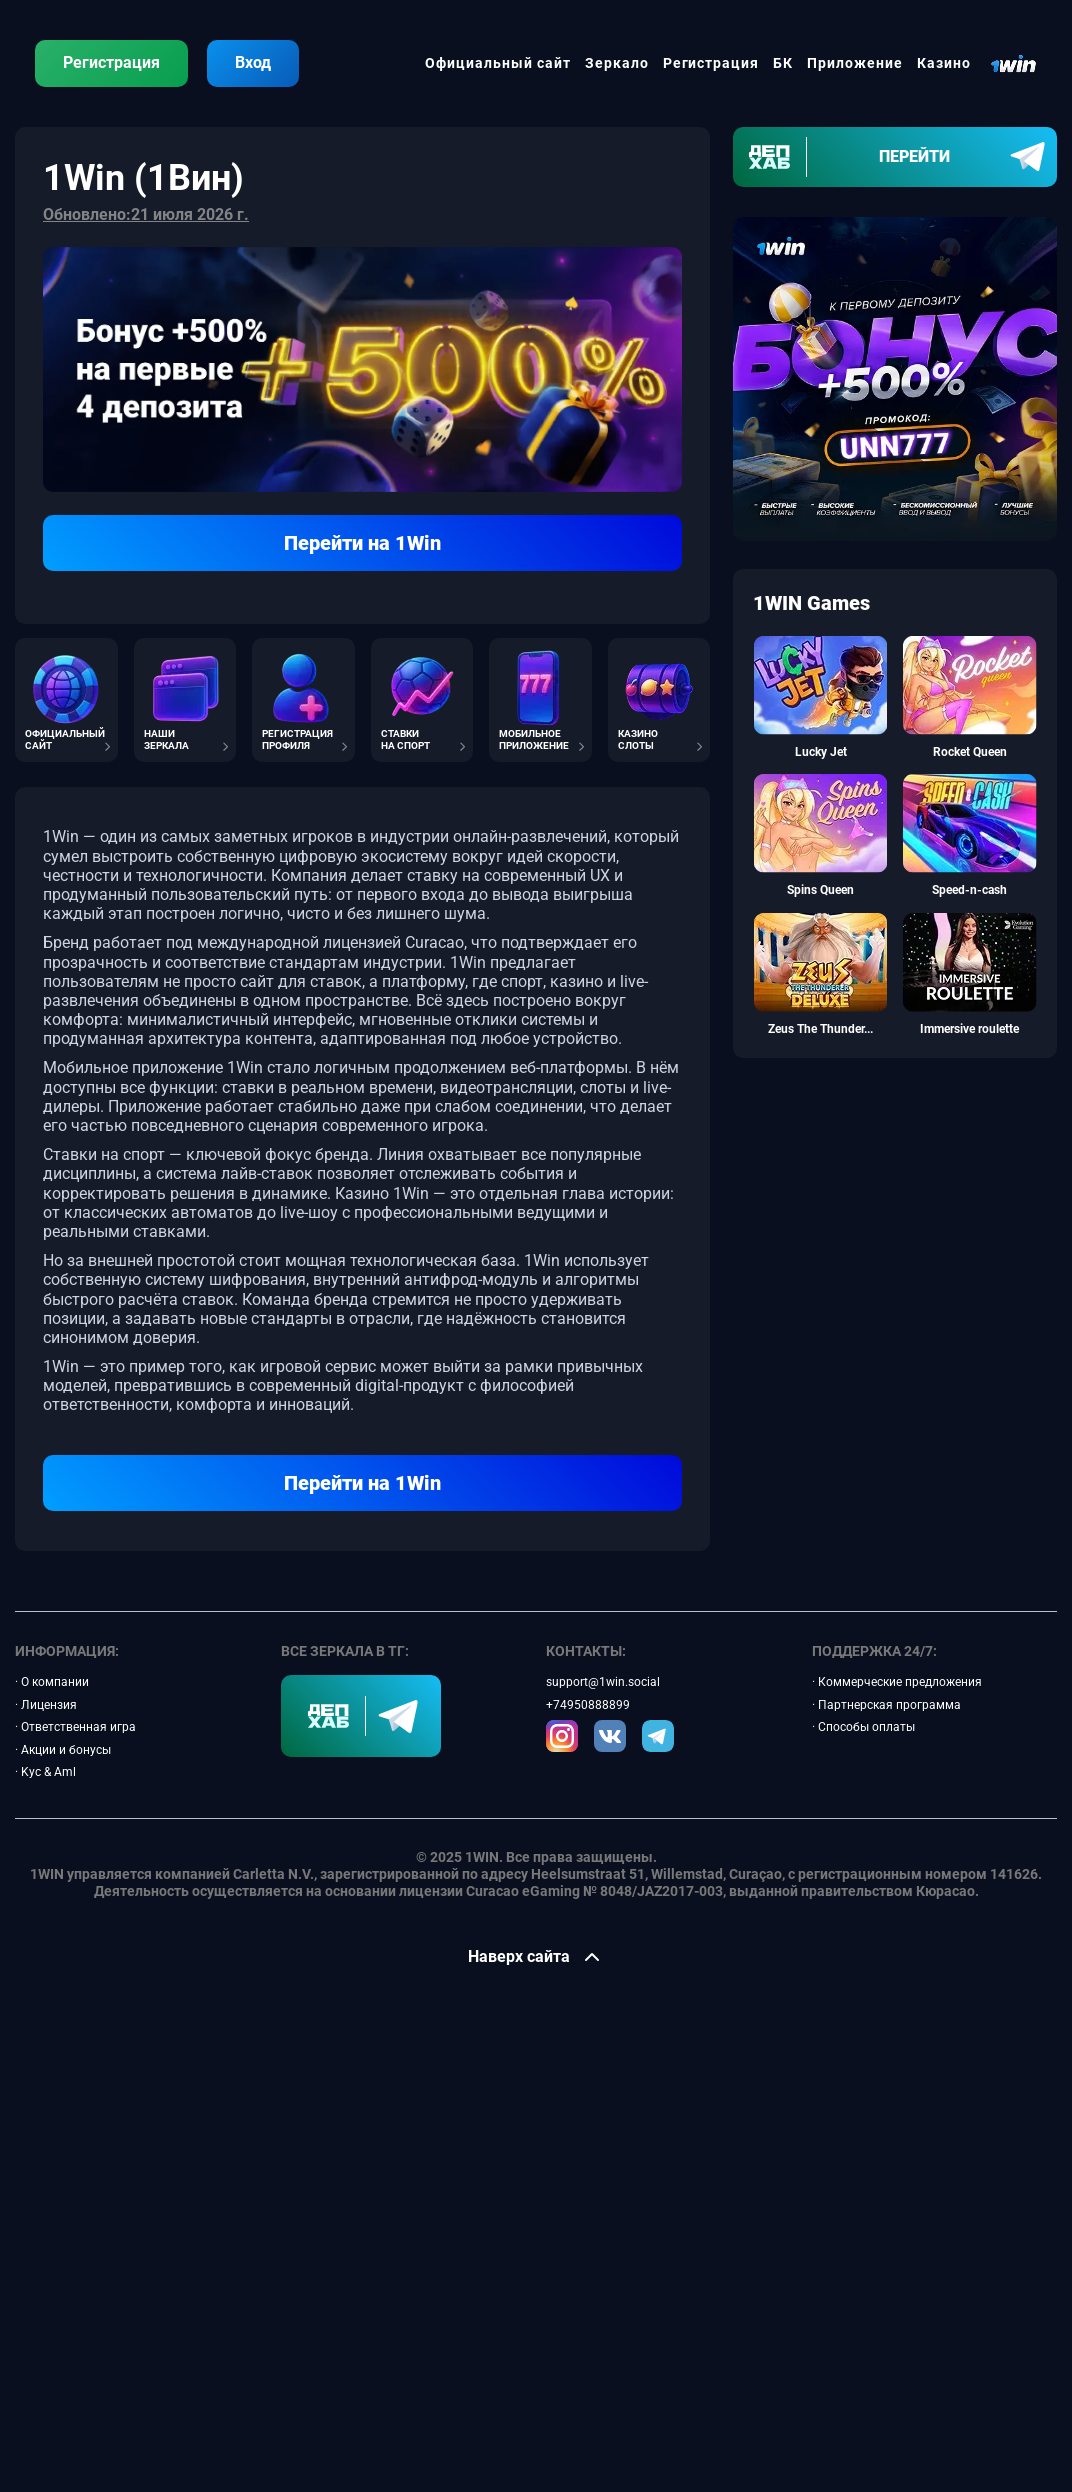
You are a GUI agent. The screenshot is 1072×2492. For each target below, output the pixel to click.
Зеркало (617, 63)
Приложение (855, 63)
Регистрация (111, 62)
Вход (253, 62)
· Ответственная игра (75, 1727)
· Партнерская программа (886, 1705)
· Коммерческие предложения (897, 1682)
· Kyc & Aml (45, 1772)
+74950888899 (588, 1705)
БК (783, 63)
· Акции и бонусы (63, 1750)
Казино (944, 63)
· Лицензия (46, 1705)
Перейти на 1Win (362, 543)
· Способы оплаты (863, 1727)
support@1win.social (603, 1682)
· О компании (52, 1682)
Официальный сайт (498, 63)
